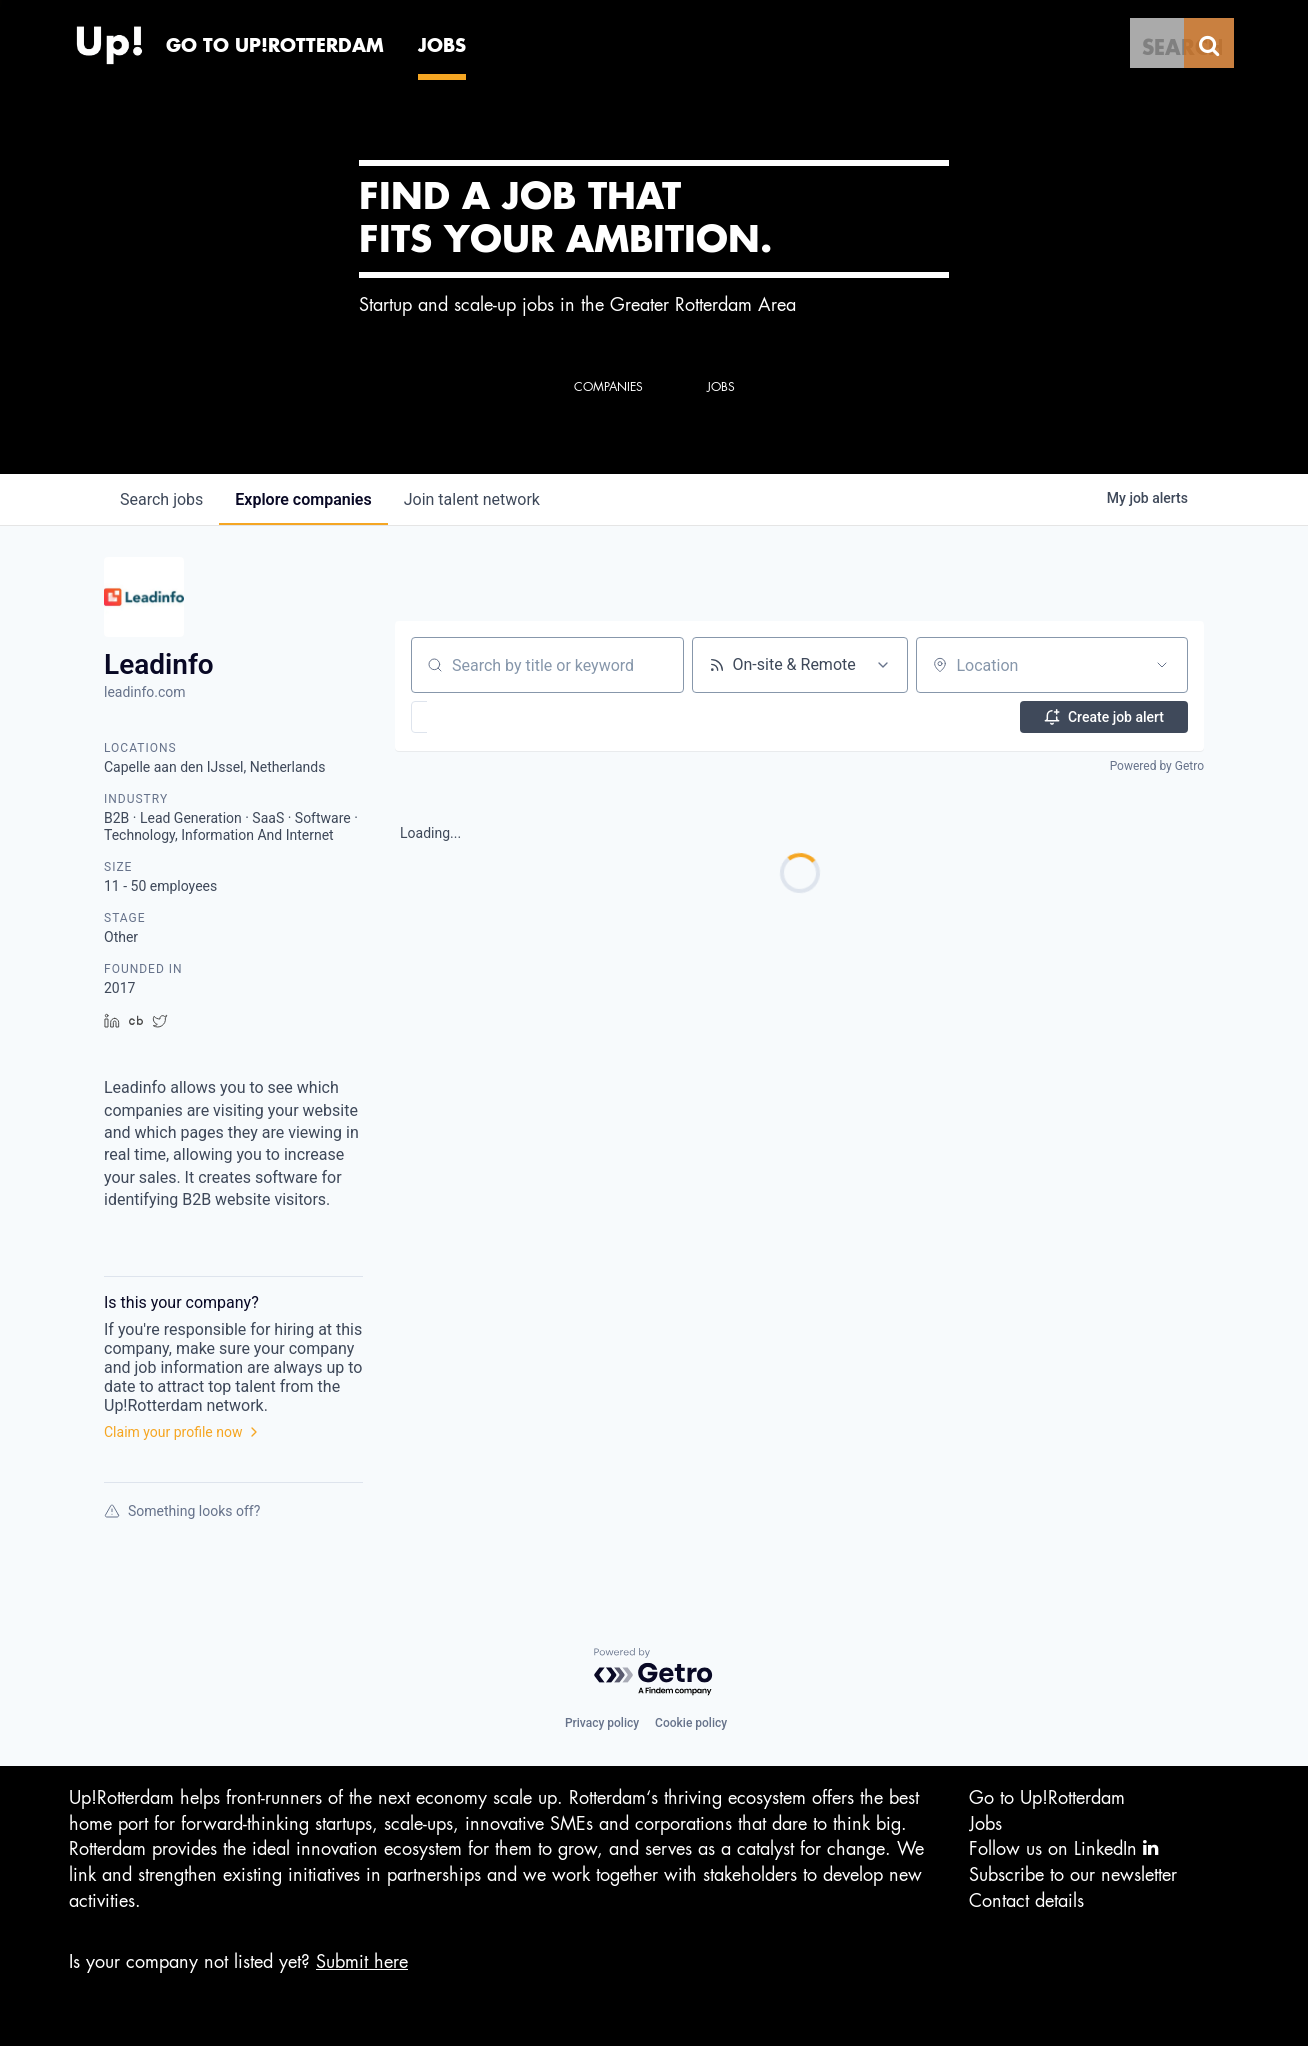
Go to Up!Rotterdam (1047, 1798)
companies (303, 499)
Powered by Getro (1157, 766)
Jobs (985, 1824)
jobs (161, 499)
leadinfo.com (145, 692)
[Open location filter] (1162, 665)
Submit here (362, 1962)
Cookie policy (691, 1723)
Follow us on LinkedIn (1063, 1848)
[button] (477, 717)
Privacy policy (602, 1723)
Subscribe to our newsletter (1073, 1875)
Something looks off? (182, 1511)
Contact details (1026, 1901)
